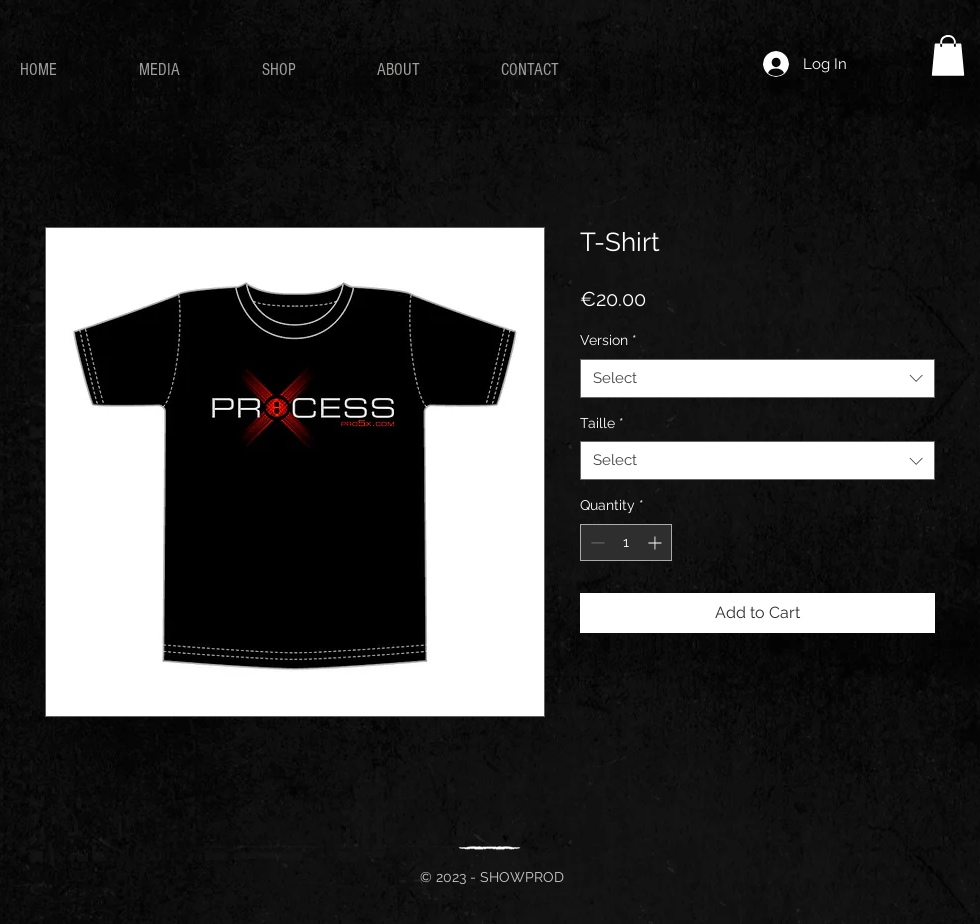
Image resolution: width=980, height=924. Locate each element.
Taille (602, 423)
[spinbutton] (626, 542)
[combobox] (757, 378)
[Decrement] (595, 542)
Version (608, 340)
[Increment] (656, 542)
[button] (948, 55)
